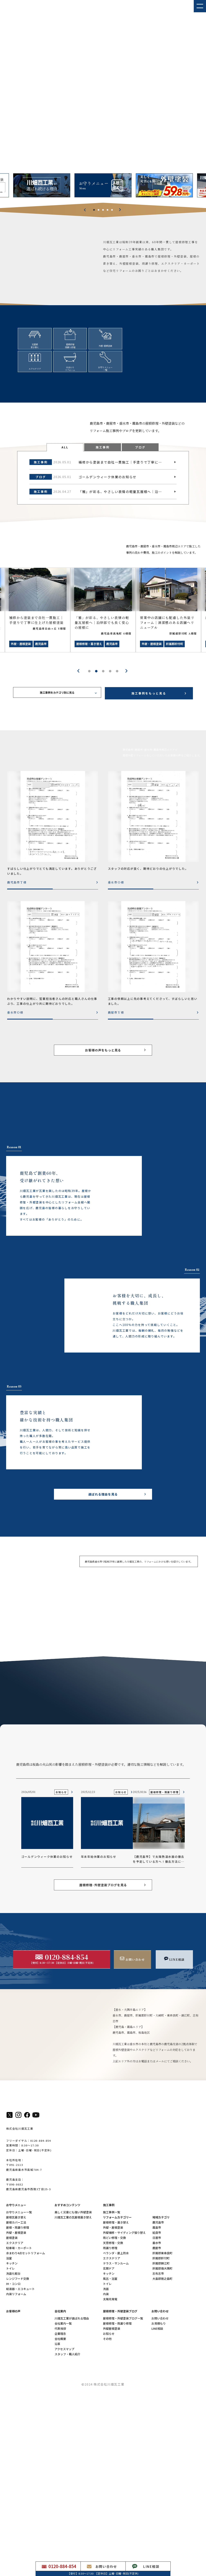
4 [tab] (107, 210)
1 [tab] (94, 210)
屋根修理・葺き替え (116, 2519)
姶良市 (156, 2529)
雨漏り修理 (110, 2544)
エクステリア (14, 2539)
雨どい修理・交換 (114, 2534)
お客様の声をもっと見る (103, 1212)
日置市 (156, 2534)
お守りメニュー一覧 (19, 2508)
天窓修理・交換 (113, 2539)
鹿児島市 (158, 2519)
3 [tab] (103, 210)
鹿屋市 (156, 2544)
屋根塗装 (12, 2534)
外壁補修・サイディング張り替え (124, 2529)
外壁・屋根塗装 (16, 2529)
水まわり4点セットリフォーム (25, 2549)
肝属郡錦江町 (161, 2559)
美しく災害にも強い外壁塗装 (73, 2508)
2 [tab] (98, 210)
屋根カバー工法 (16, 2519)
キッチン (12, 2559)
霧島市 (156, 2524)
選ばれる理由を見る (103, 1735)
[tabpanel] (103, 185)
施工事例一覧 (111, 2508)
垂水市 (156, 2539)
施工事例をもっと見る (148, 845)
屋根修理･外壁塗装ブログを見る (103, 2170)
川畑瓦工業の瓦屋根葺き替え (73, 2513)
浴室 (9, 2554)
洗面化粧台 (13, 2570)
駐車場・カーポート (19, 2544)
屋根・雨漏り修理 (17, 2524)
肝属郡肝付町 (161, 2554)
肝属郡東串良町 (162, 2549)
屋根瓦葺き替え (16, 2513)
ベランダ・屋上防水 (116, 2549)
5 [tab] (112, 210)
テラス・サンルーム (116, 2559)
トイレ (10, 2565)
